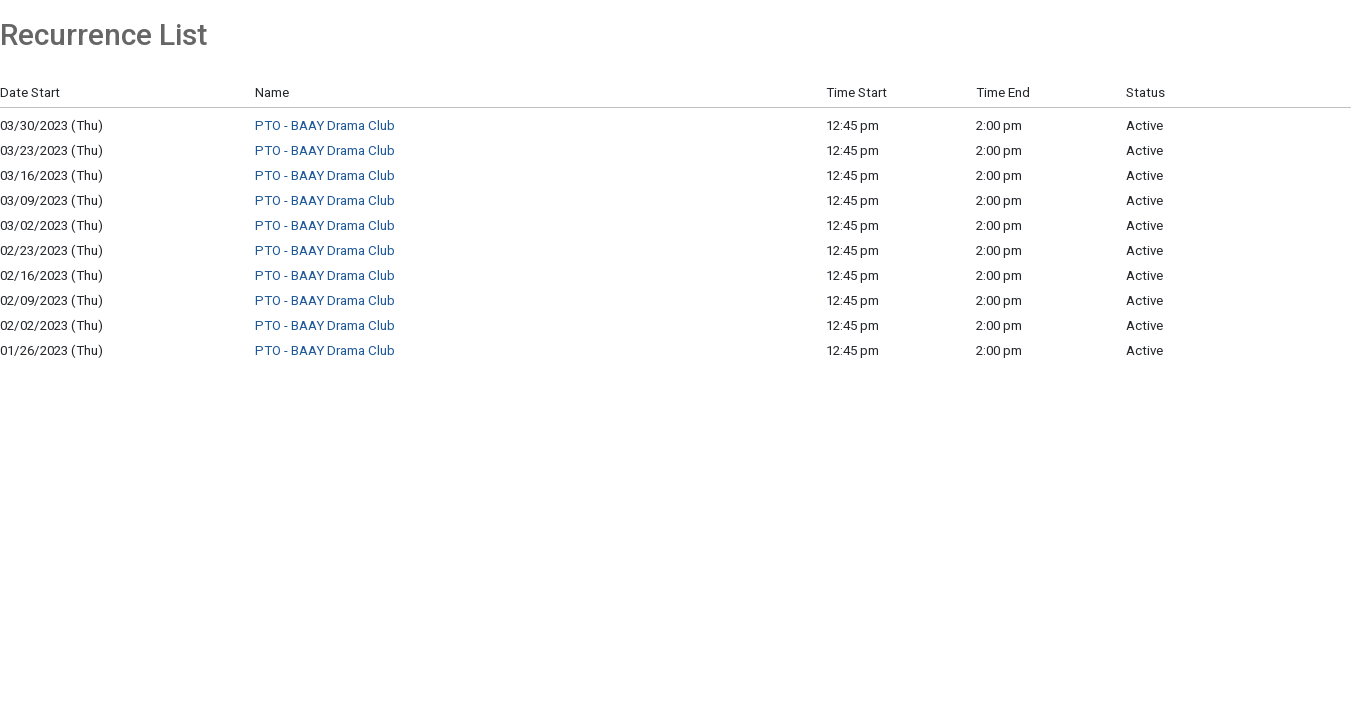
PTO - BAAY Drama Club (325, 125)
